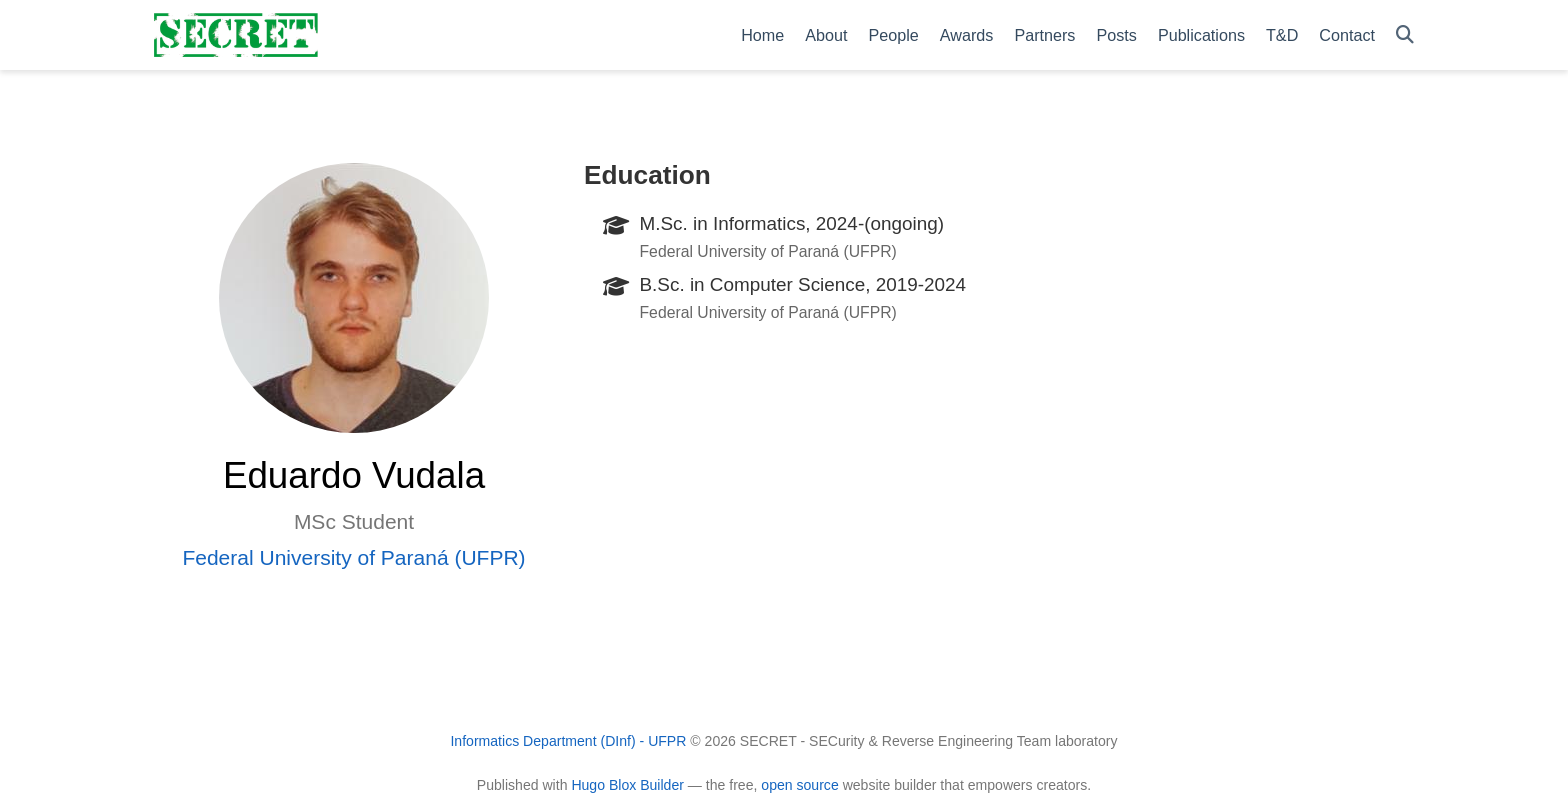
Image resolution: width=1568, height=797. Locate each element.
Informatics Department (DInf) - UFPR (568, 741)
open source (799, 785)
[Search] (1405, 35)
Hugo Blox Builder (627, 785)
